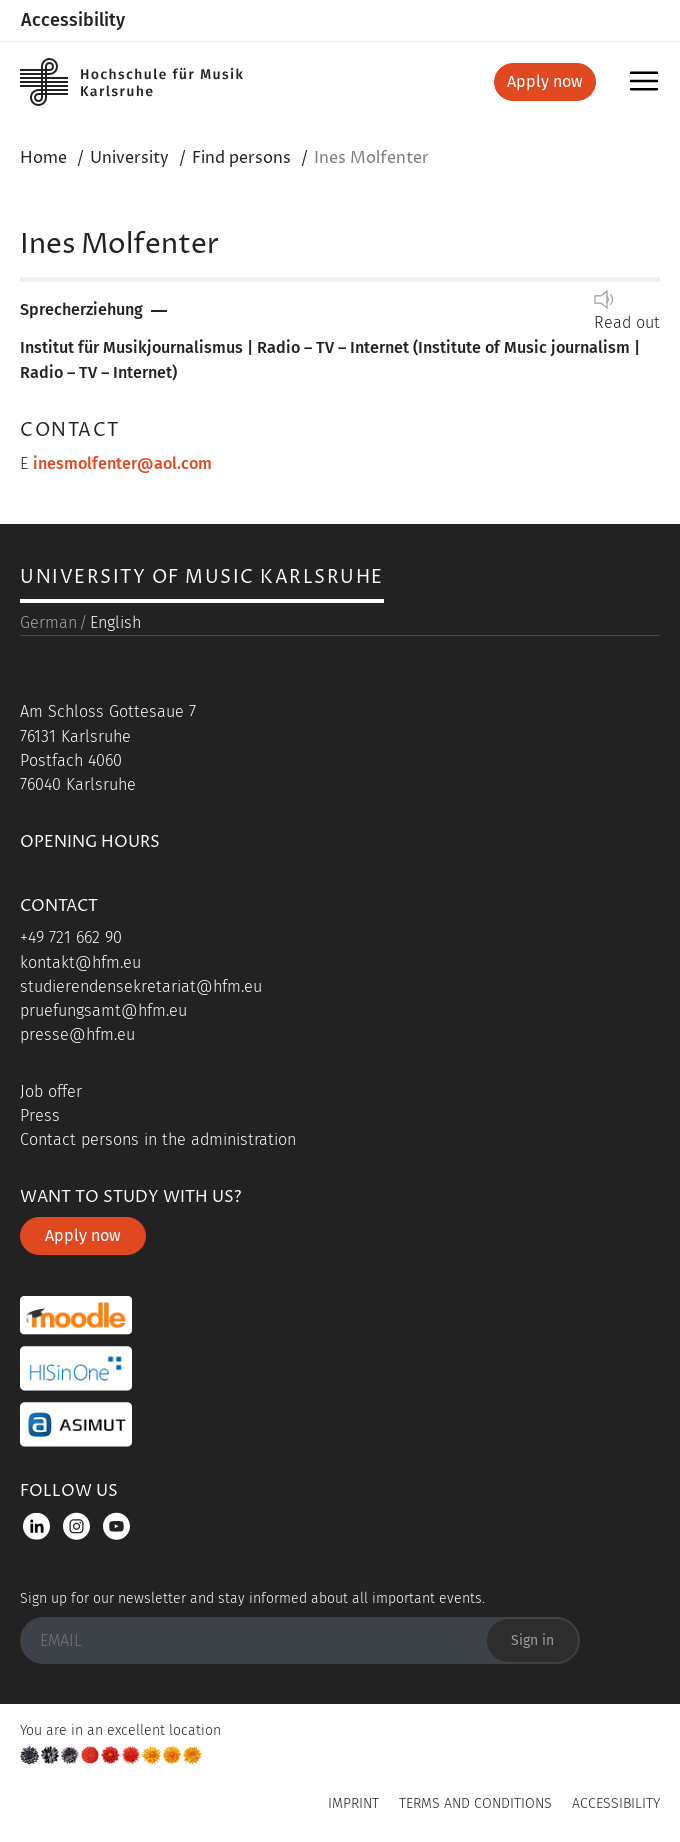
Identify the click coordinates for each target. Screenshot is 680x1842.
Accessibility (73, 20)
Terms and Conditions (475, 1803)
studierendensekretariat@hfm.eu (141, 986)
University (129, 158)
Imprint (353, 1803)
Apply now (545, 81)
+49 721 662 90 (71, 937)
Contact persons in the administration (158, 1139)
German (48, 622)
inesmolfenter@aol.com (122, 463)
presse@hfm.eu (77, 1034)
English (115, 622)
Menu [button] (647, 87)
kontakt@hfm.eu (80, 962)
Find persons (241, 158)
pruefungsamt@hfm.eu (103, 1010)
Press (40, 1115)
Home (43, 158)
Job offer (51, 1091)
